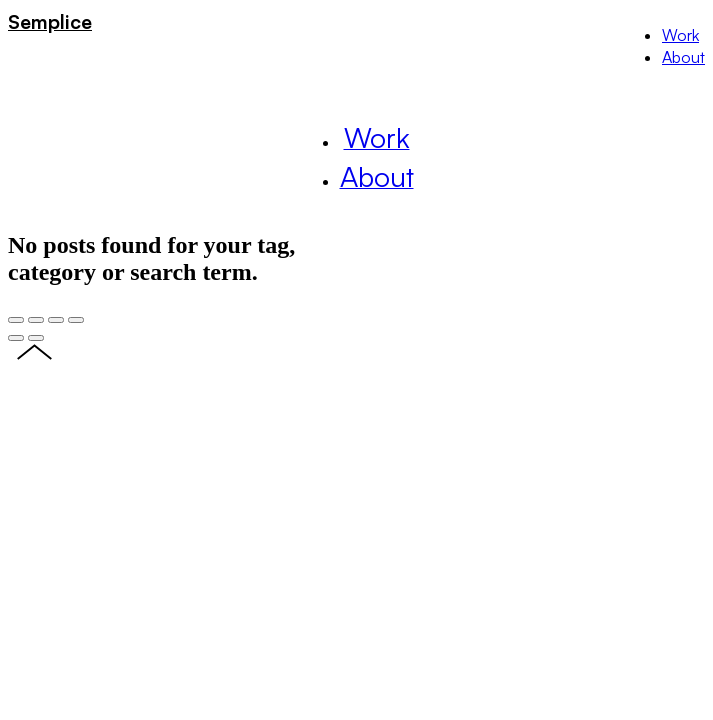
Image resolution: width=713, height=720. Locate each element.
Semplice (50, 21)
